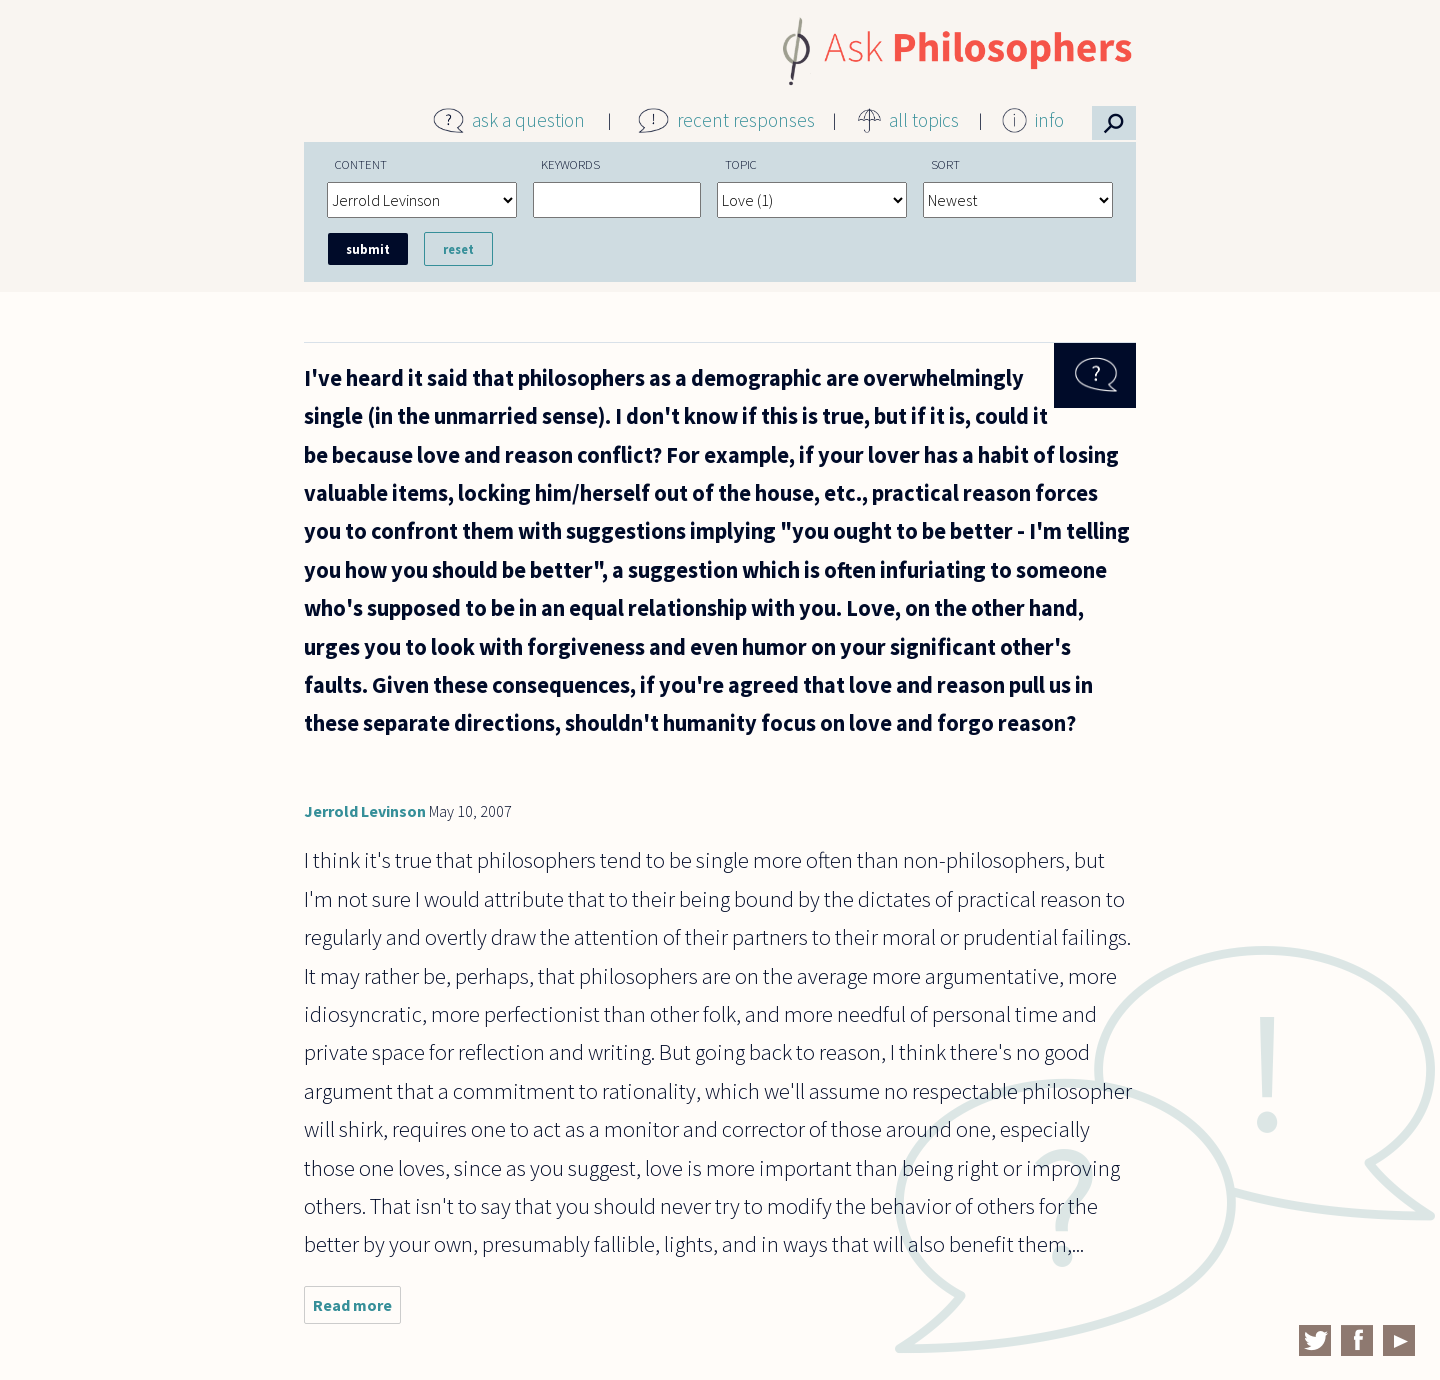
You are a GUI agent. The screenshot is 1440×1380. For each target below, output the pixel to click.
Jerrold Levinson (365, 811)
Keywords (570, 164)
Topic (741, 164)
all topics (924, 120)
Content (361, 164)
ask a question (528, 120)
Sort (945, 164)
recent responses (746, 120)
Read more (357, 1309)
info (1049, 120)
